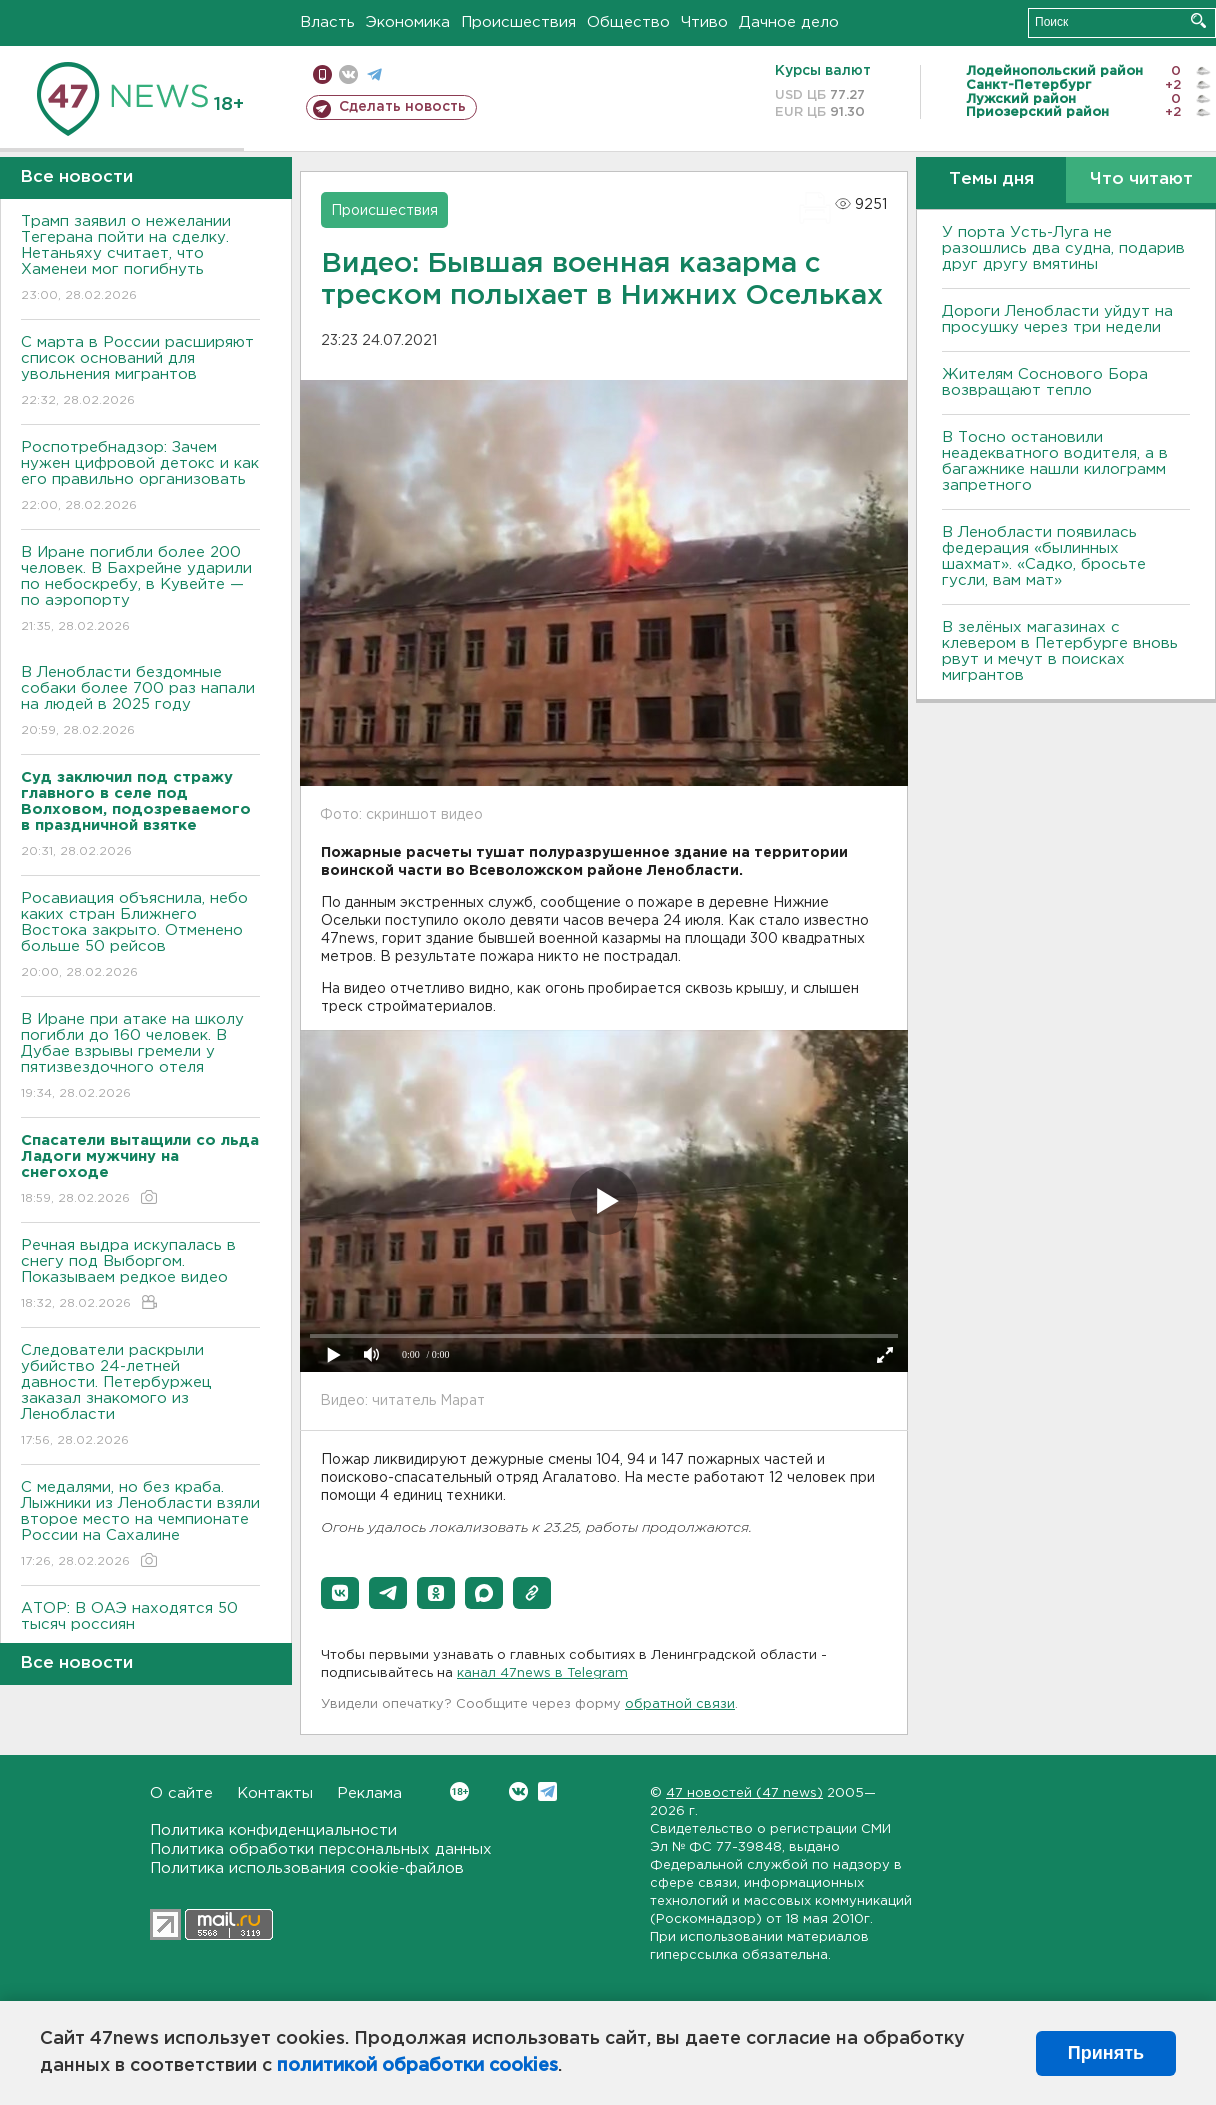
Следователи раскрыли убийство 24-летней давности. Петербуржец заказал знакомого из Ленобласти (140, 1396)
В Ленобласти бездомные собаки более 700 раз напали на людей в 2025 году (140, 702)
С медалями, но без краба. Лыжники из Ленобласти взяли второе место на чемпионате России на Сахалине (140, 1525)
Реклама (369, 1793)
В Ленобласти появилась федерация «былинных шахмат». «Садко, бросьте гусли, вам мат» (1044, 556)
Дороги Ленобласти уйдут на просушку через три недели (1057, 319)
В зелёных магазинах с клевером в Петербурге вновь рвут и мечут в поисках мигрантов (1060, 651)
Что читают (1141, 179)
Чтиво (704, 22)
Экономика (408, 22)
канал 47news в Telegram (542, 1673)
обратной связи (680, 1704)
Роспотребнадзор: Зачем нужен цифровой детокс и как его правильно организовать (140, 477)
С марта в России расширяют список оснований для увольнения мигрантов (140, 372)
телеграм (374, 74)
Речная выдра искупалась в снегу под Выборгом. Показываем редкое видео (140, 1275)
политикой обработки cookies (417, 2066)
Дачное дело (789, 22)
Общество (628, 22)
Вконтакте (459, 1791)
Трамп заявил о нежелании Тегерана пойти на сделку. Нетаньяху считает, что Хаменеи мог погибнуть (140, 259)
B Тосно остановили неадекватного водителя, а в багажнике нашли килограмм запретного (1055, 461)
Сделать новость (402, 107)
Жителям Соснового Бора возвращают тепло (1045, 382)
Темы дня (991, 179)
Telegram (547, 1791)
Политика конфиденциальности (273, 1830)
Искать (1198, 20)
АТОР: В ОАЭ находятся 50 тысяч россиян (140, 1630)
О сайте (181, 1793)
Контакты (275, 1793)
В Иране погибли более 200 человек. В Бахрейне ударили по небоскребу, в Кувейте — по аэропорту (140, 590)
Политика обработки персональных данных (321, 1849)
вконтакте (348, 74)
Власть (327, 22)
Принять (1106, 2053)
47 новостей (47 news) (744, 1793)
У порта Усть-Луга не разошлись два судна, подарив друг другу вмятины (1063, 248)
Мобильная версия (322, 74)
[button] (340, 1593)
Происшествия (518, 22)
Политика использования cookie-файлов (307, 1868)
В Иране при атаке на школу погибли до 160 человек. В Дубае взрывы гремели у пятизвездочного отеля (140, 1057)
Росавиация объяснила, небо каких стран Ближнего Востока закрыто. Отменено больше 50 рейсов (140, 936)
